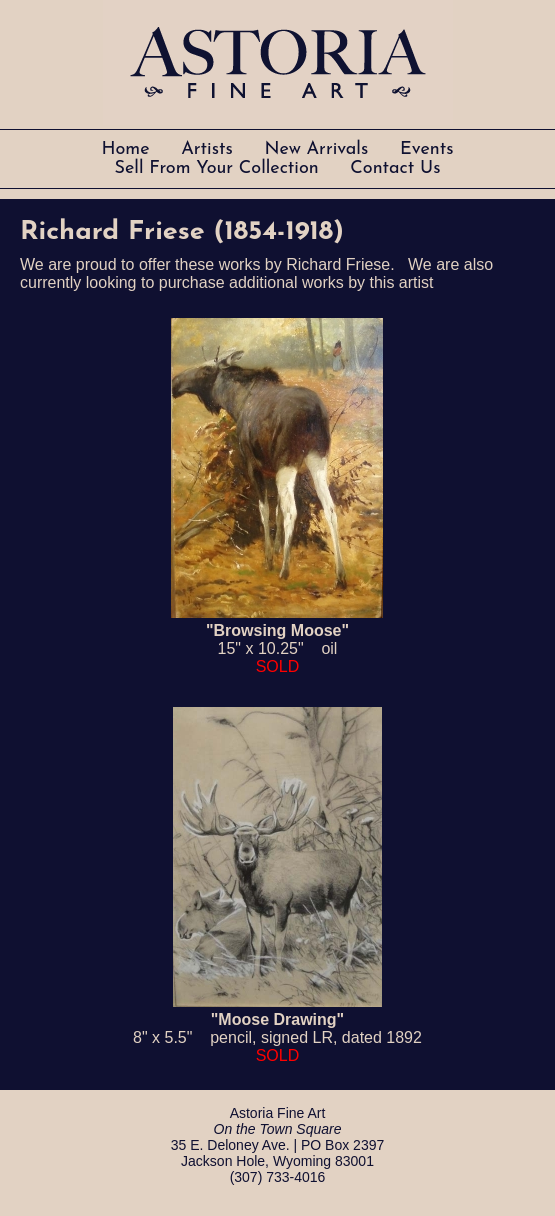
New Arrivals (319, 149)
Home (128, 149)
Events (427, 149)
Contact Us (395, 168)
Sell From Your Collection (220, 168)
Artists (209, 149)
